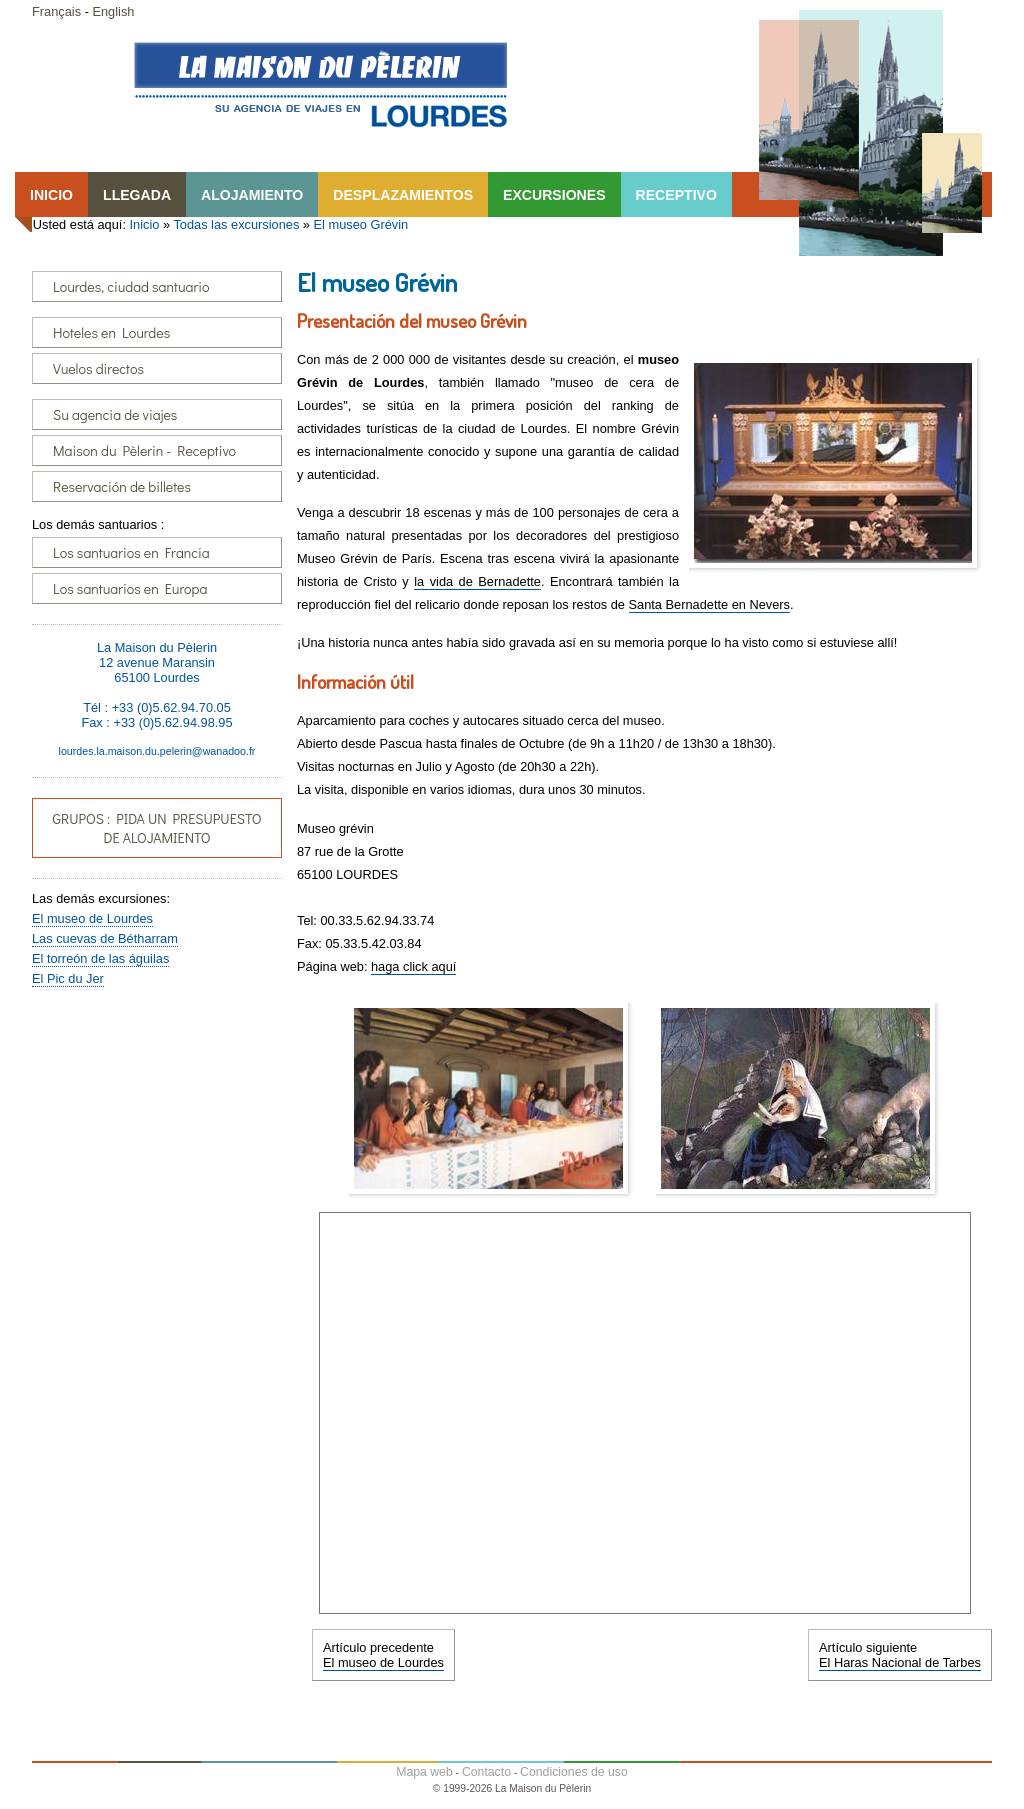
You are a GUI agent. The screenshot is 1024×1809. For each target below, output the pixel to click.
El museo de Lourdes (92, 918)
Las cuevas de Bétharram (105, 938)
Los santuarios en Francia (131, 552)
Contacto (486, 1772)
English (113, 11)
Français (56, 11)
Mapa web (424, 1772)
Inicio (145, 224)
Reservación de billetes (122, 486)
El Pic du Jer (68, 978)
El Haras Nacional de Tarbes (900, 1662)
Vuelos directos (98, 368)
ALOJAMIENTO (252, 195)
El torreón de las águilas (100, 958)
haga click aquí (413, 966)
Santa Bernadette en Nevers (710, 604)
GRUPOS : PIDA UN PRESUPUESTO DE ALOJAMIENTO (156, 828)
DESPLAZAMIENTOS (403, 195)
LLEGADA (137, 195)
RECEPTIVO (676, 195)
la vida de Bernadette (477, 581)
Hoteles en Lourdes (111, 332)
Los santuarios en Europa (130, 588)
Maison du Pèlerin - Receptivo (144, 450)
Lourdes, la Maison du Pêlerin (320, 84)
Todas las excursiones (236, 224)
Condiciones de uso (574, 1772)
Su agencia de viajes (115, 414)
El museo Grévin (361, 224)
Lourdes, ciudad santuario (131, 286)
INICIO (51, 195)
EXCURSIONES (554, 195)
